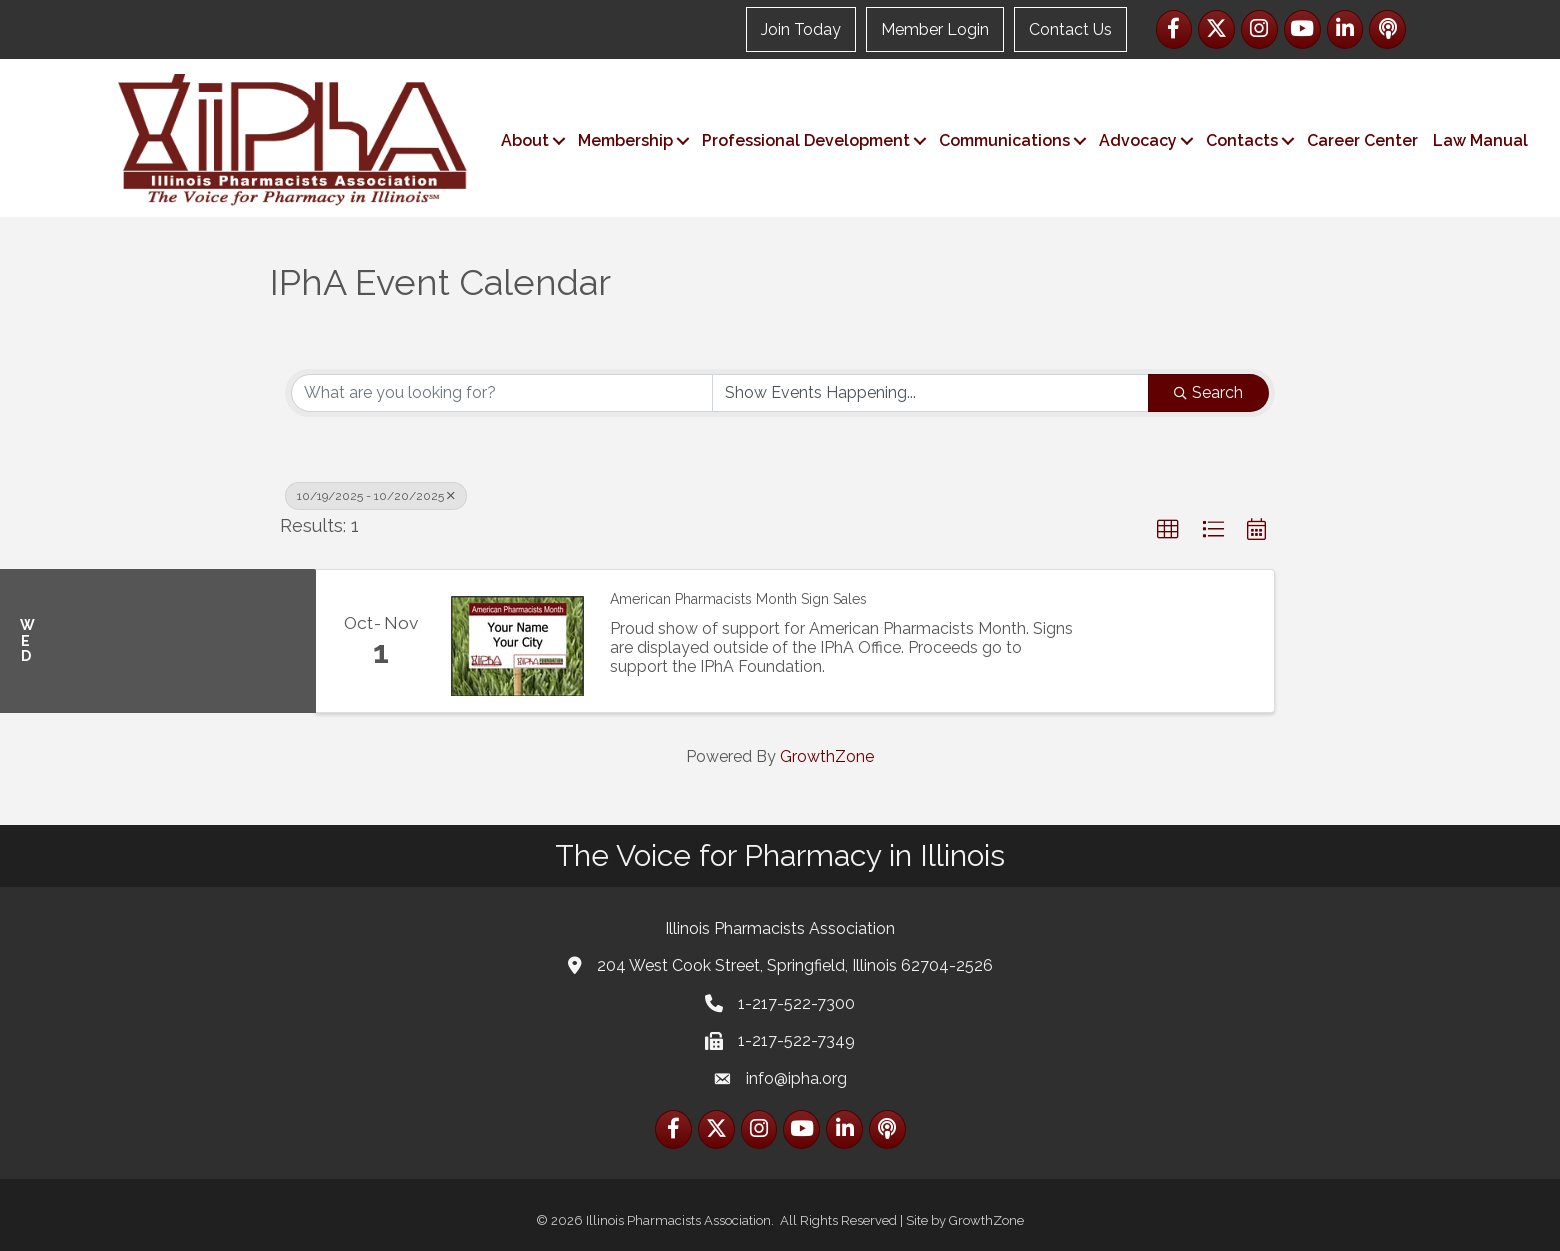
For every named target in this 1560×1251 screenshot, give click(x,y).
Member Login (935, 29)
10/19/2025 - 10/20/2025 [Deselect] (376, 496)
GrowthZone (827, 756)
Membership (625, 140)
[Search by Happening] (931, 393)
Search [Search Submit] (1208, 392)
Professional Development (806, 140)
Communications (1004, 140)
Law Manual (1480, 140)
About (525, 140)
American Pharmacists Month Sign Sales (738, 599)
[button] (1168, 530)
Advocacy (1138, 140)
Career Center (1362, 140)
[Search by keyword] (502, 393)
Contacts (1242, 140)
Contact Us (1070, 29)
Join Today (801, 29)
